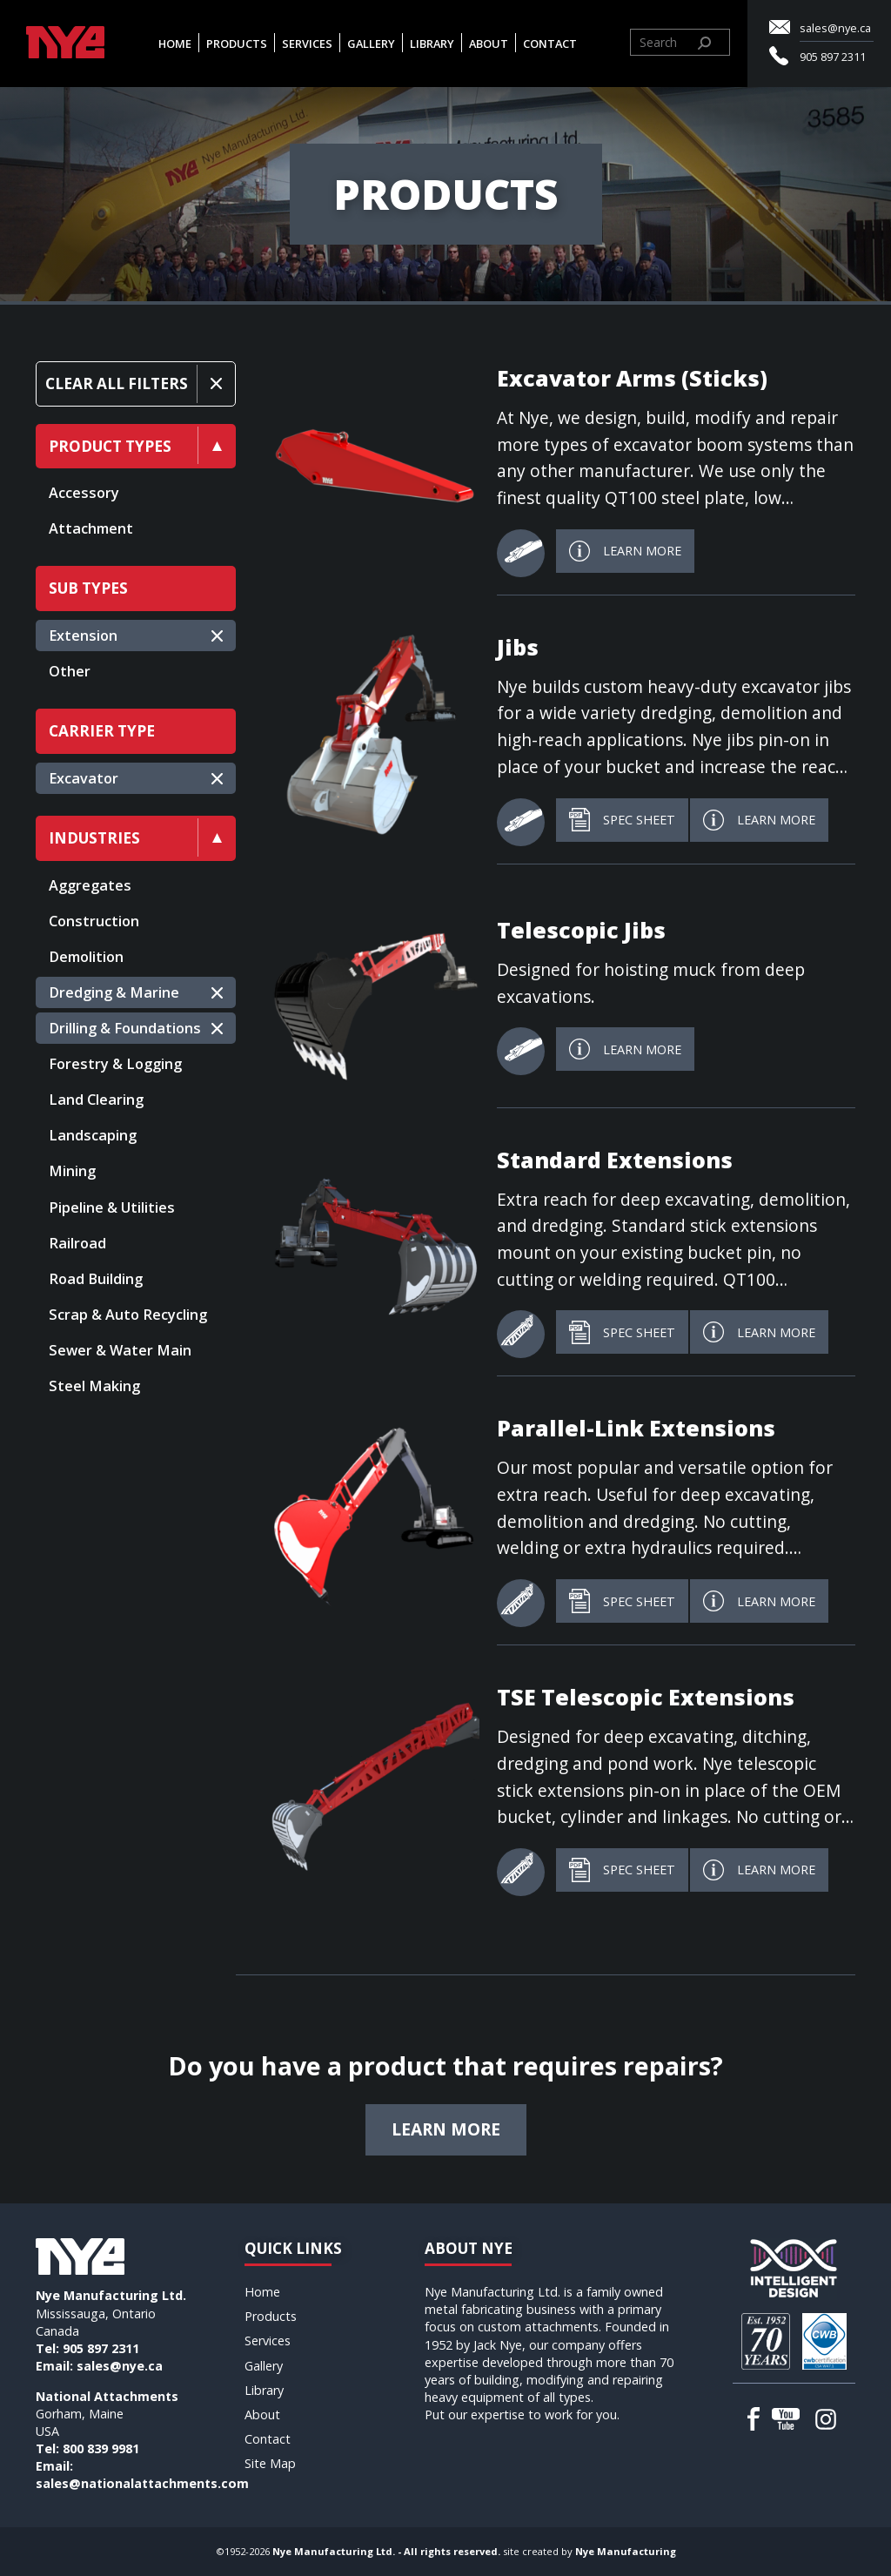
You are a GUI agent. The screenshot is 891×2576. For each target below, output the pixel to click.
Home (174, 43)
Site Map (270, 2463)
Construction (94, 921)
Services (307, 43)
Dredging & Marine (114, 992)
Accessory (84, 492)
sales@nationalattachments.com (142, 2483)
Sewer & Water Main (120, 1350)
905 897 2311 (833, 56)
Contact (550, 43)
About (488, 43)
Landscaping (93, 1135)
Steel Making (94, 1386)
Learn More (625, 551)
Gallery (371, 43)
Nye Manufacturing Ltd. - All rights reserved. (386, 2551)
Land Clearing (96, 1099)
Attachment (91, 528)
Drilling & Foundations (125, 1028)
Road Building (96, 1278)
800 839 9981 (101, 2448)
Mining (72, 1170)
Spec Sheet (622, 819)
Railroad (77, 1243)
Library (432, 43)
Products (236, 43)
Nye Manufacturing (625, 2551)
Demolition (86, 956)
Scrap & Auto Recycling (128, 1314)
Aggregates (90, 885)
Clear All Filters (116, 383)
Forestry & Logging (115, 1063)
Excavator (83, 778)
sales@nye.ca (835, 28)
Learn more (446, 2129)
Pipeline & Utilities (112, 1207)
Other (69, 671)
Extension (83, 635)
